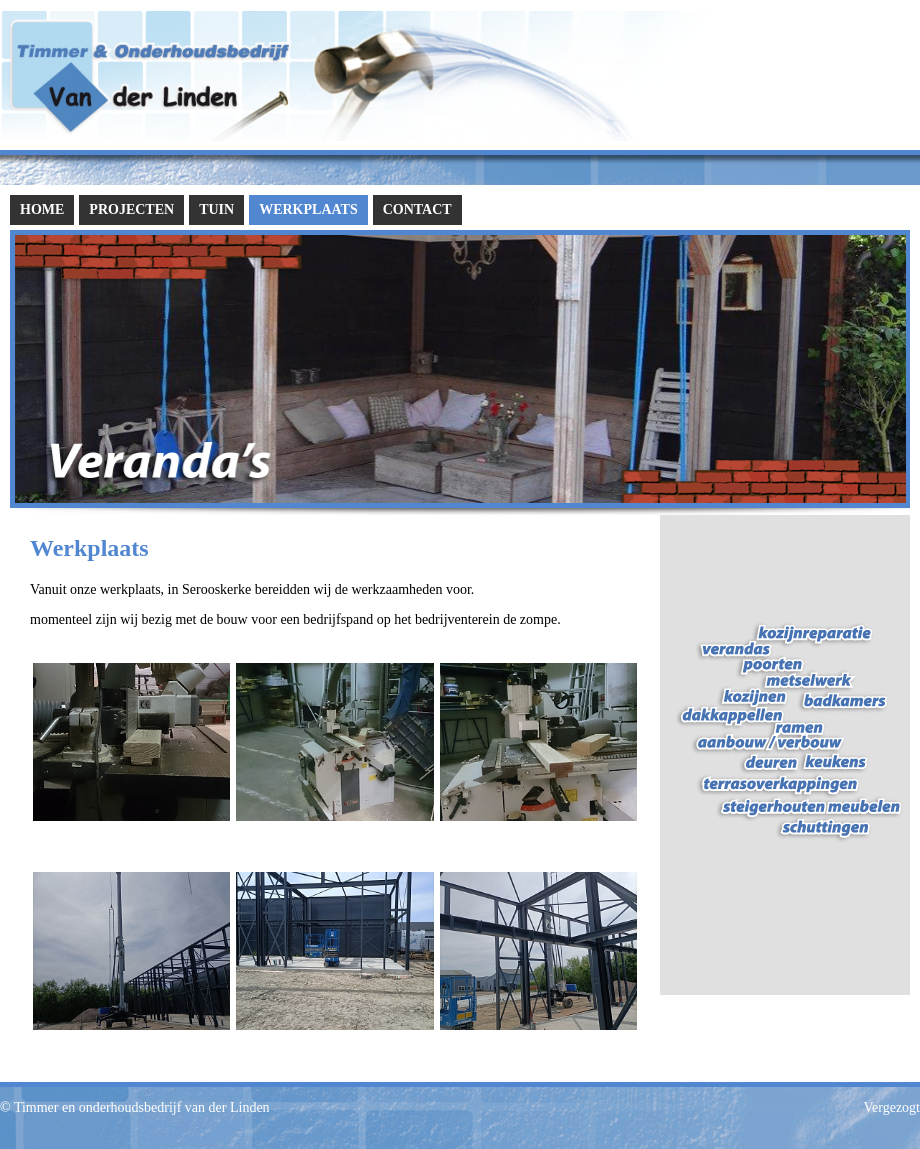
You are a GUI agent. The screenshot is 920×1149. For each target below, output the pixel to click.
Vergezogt (892, 1107)
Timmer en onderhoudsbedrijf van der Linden (142, 1107)
